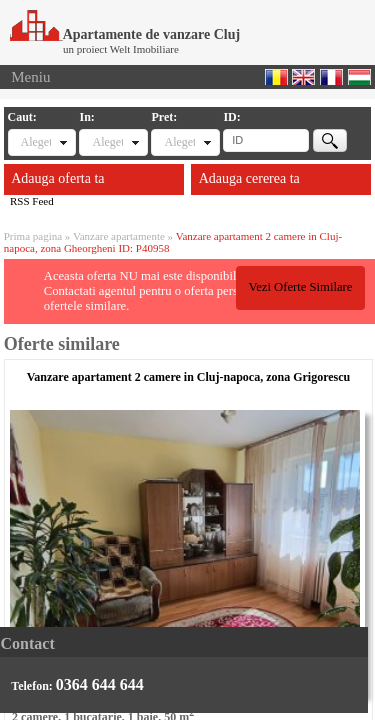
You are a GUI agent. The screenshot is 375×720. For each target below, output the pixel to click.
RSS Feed (32, 201)
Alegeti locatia (107, 142)
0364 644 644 (100, 684)
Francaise (331, 77)
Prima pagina (33, 236)
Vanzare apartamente (119, 236)
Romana (276, 77)
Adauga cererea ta (249, 178)
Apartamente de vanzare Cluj (125, 34)
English (303, 77)
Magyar (359, 77)
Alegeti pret (179, 142)
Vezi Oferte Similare (300, 287)
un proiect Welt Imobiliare (121, 49)
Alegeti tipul (36, 142)
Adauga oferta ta (57, 178)
